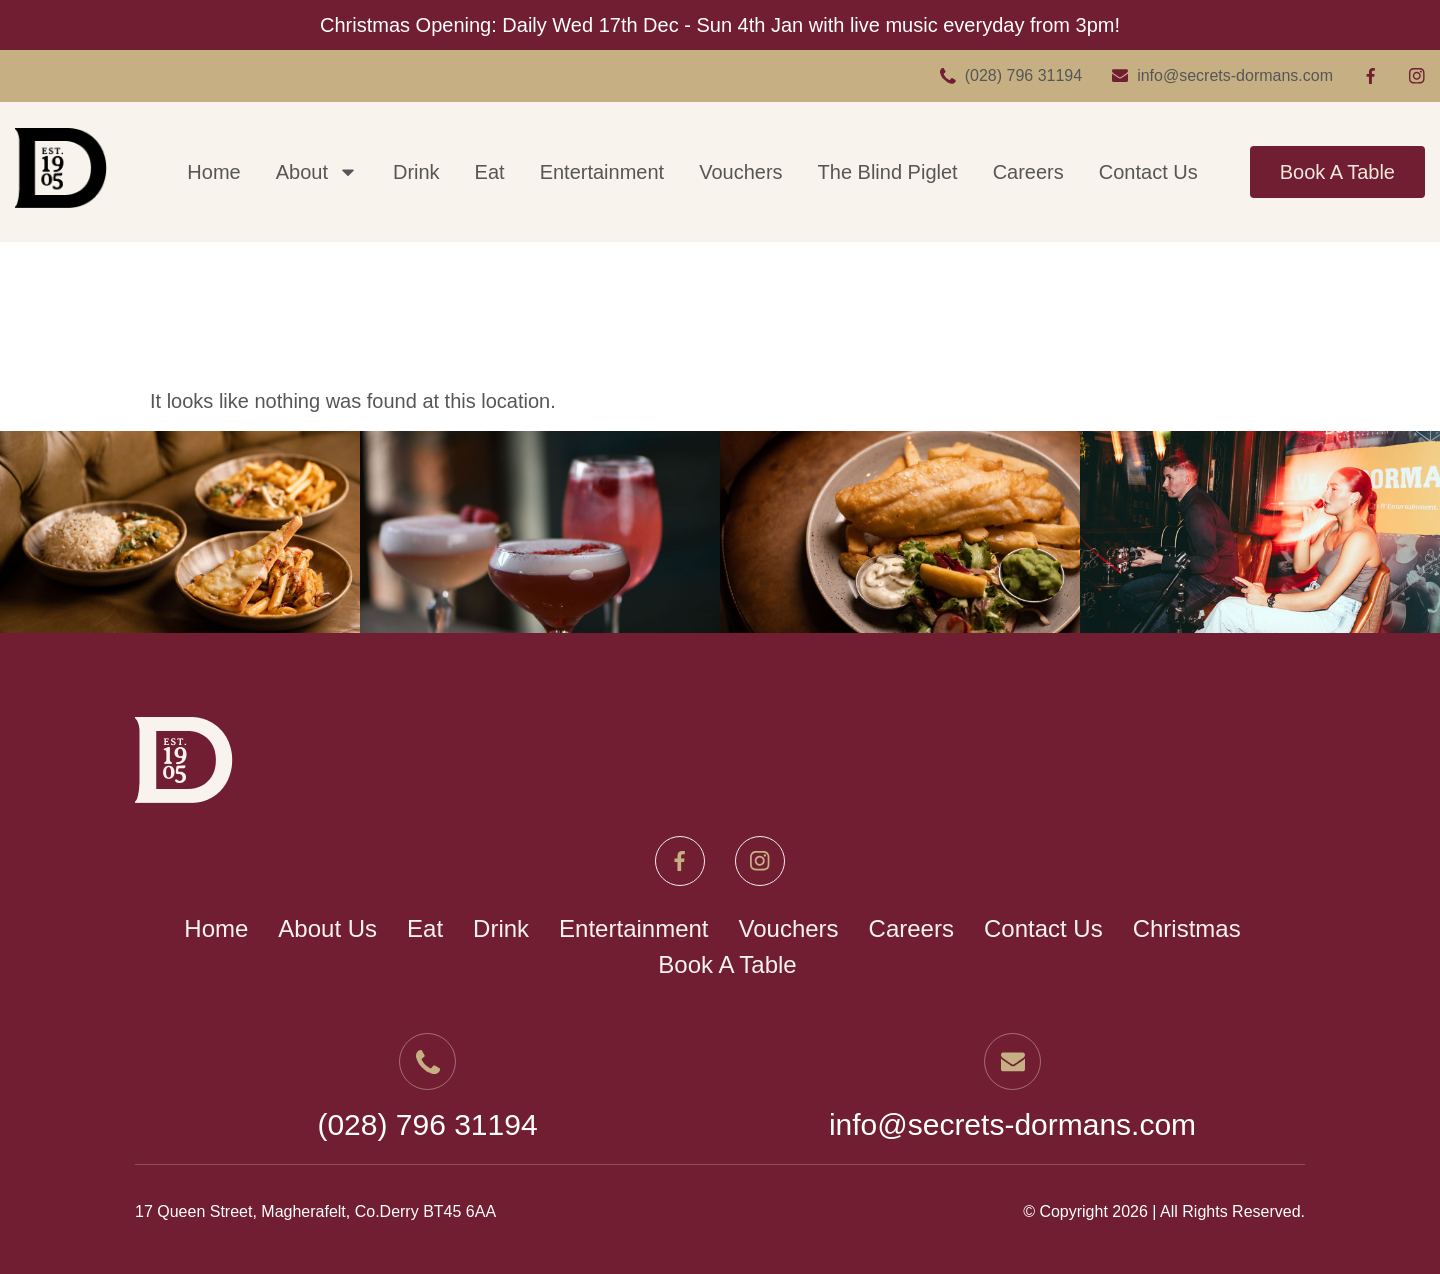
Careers (1028, 172)
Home (213, 172)
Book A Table (1337, 172)
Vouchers (740, 172)
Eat (490, 172)
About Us (327, 928)
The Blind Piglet (888, 172)
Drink (416, 172)
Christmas (1187, 928)
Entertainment (602, 172)
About (317, 172)
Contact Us (1148, 172)
